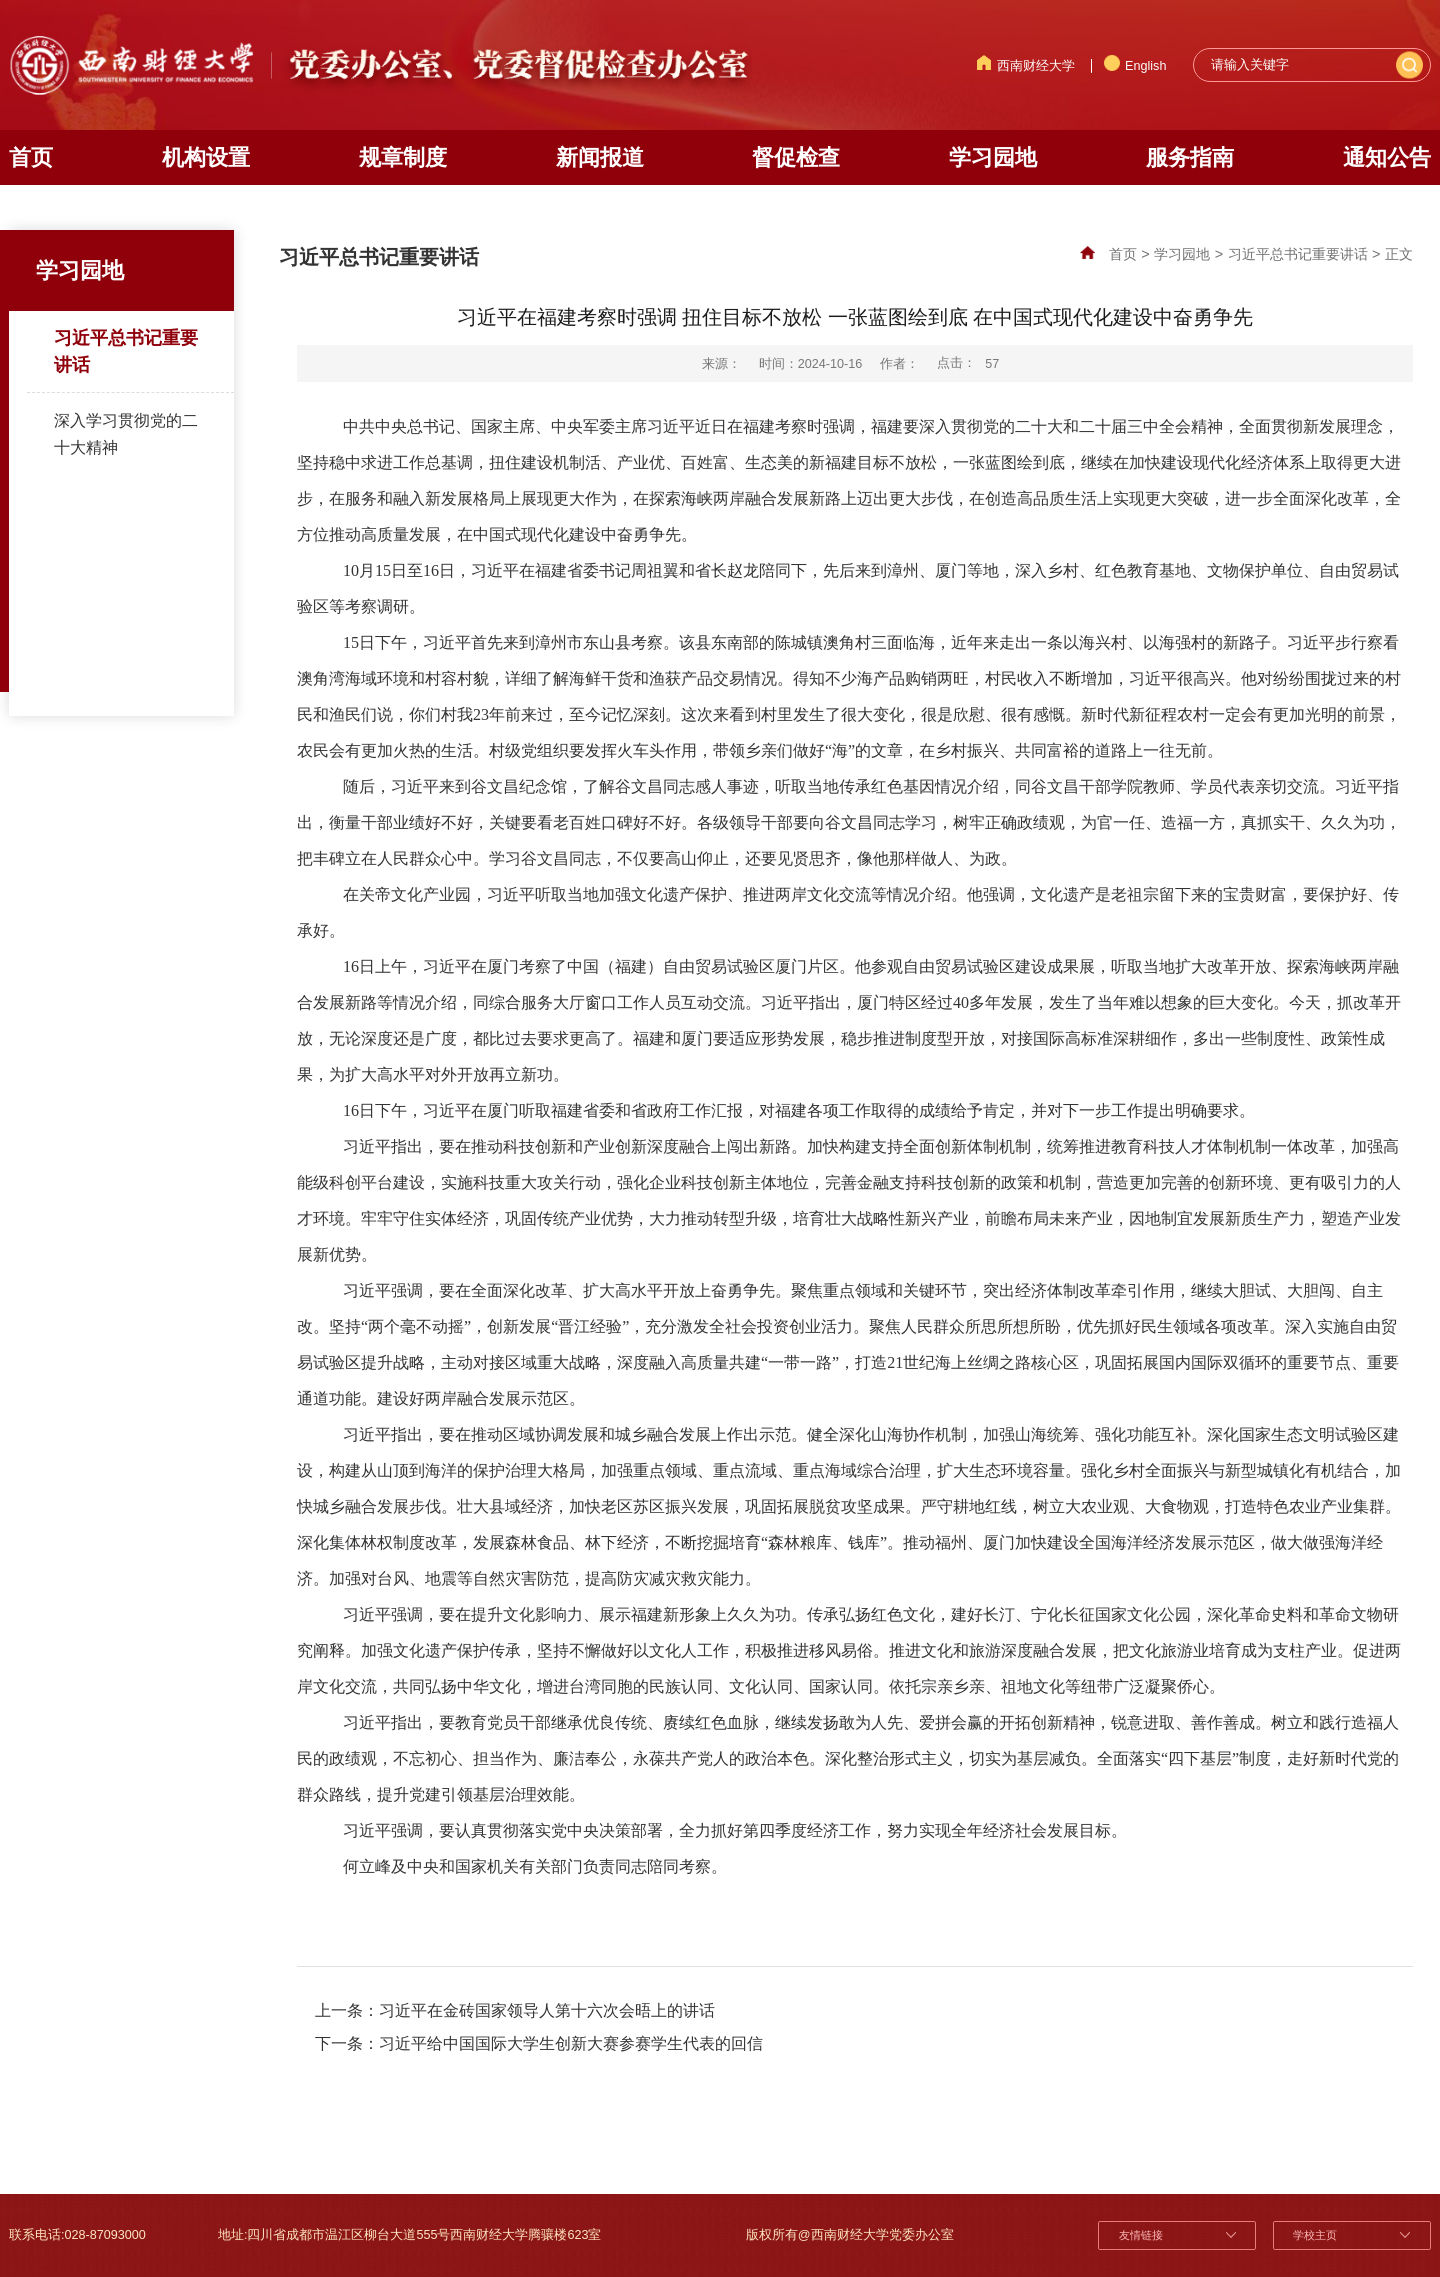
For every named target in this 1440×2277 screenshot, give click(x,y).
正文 (1399, 254)
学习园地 (993, 157)
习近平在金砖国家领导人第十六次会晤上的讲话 (547, 2010)
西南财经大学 (1025, 66)
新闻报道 (600, 157)
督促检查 (796, 157)
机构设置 (206, 157)
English (1135, 66)
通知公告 (1387, 157)
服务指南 (1190, 157)
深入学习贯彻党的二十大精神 (126, 433)
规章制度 (403, 157)
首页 (31, 157)
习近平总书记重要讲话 (126, 351)
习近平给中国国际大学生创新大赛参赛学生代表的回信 (571, 2043)
